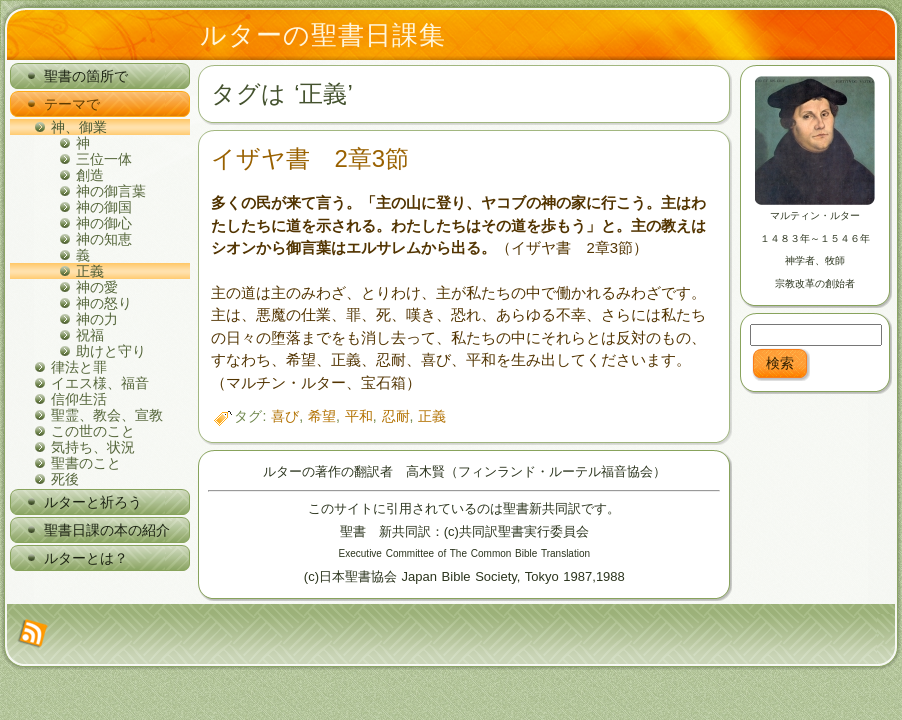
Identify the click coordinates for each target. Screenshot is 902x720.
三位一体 (104, 159)
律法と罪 (79, 367)
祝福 (90, 335)
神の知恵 (104, 239)
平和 (359, 416)
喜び (285, 416)
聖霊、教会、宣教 (107, 415)
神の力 (97, 319)
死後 (65, 479)
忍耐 (396, 416)
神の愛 (97, 287)
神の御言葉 (111, 191)
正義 (90, 271)
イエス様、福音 (100, 383)
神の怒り (104, 303)
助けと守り (111, 351)
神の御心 (104, 223)
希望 (322, 416)
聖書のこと (86, 463)
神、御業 (79, 127)
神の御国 (104, 207)
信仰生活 (79, 399)
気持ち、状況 (93, 447)
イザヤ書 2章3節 (310, 158)
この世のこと (93, 431)
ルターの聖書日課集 (323, 35)
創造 (90, 175)
